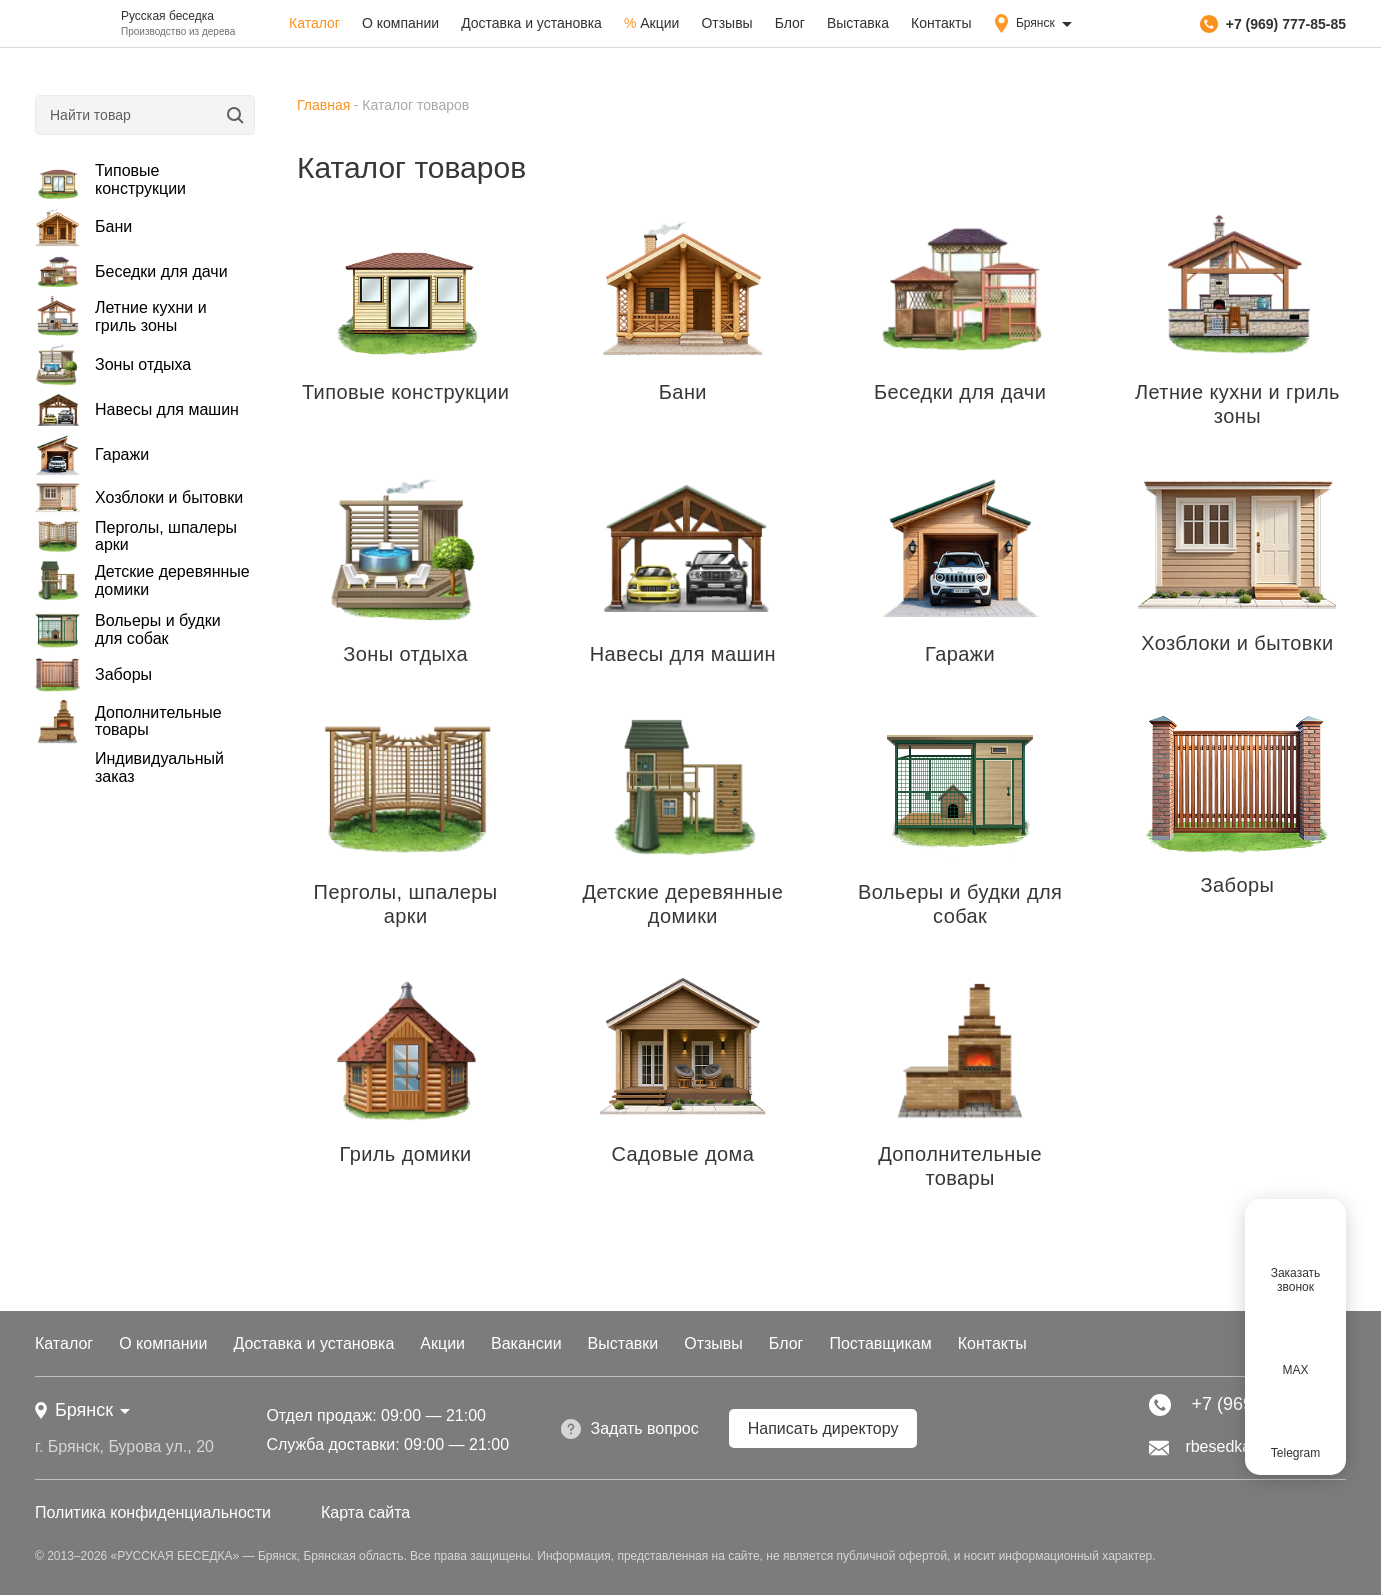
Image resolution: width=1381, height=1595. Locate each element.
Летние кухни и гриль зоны (121, 316)
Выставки (623, 1343)
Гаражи (92, 455)
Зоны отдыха (113, 364)
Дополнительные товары (128, 721)
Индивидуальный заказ (159, 767)
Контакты (941, 23)
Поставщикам (880, 1343)
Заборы (93, 674)
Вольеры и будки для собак (128, 629)
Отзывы (726, 23)
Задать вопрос (629, 1429)
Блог (790, 23)
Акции (651, 23)
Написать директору (823, 1428)
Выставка (858, 23)
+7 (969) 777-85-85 (1273, 24)
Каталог (314, 23)
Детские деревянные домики (142, 580)
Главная (323, 105)
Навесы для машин (137, 410)
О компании (400, 23)
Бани (83, 227)
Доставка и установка (531, 23)
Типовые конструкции (110, 179)
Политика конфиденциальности (153, 1512)
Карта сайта (365, 1512)
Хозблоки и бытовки (139, 498)
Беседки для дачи (131, 272)
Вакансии (526, 1343)
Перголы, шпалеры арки (136, 536)
